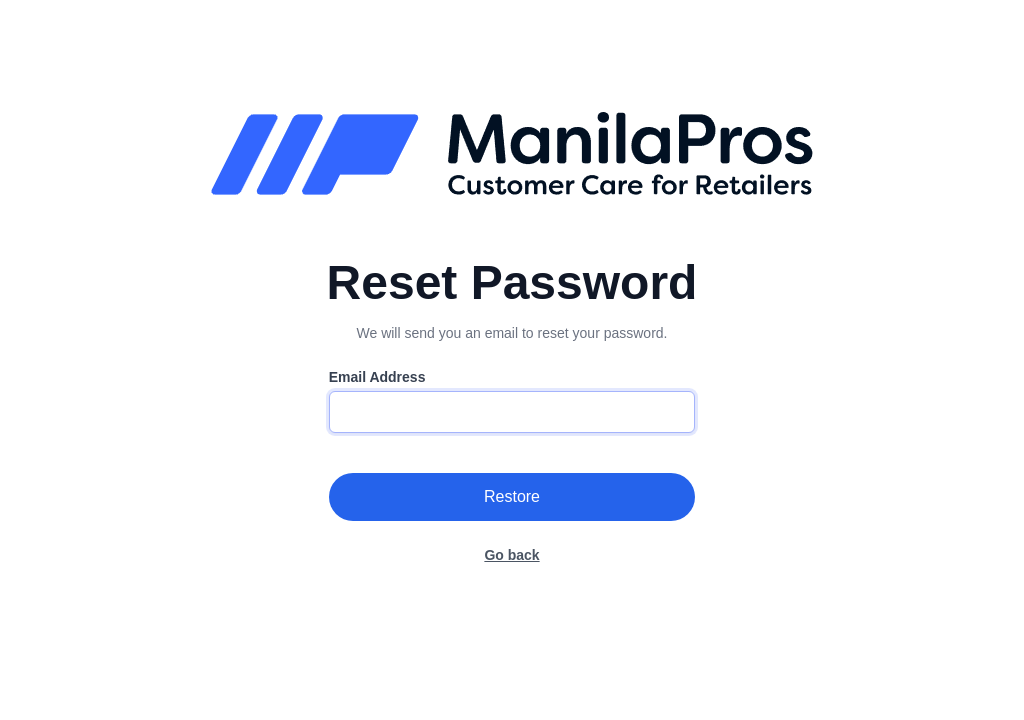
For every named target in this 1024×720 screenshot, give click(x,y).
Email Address (377, 377)
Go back (511, 555)
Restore (512, 496)
